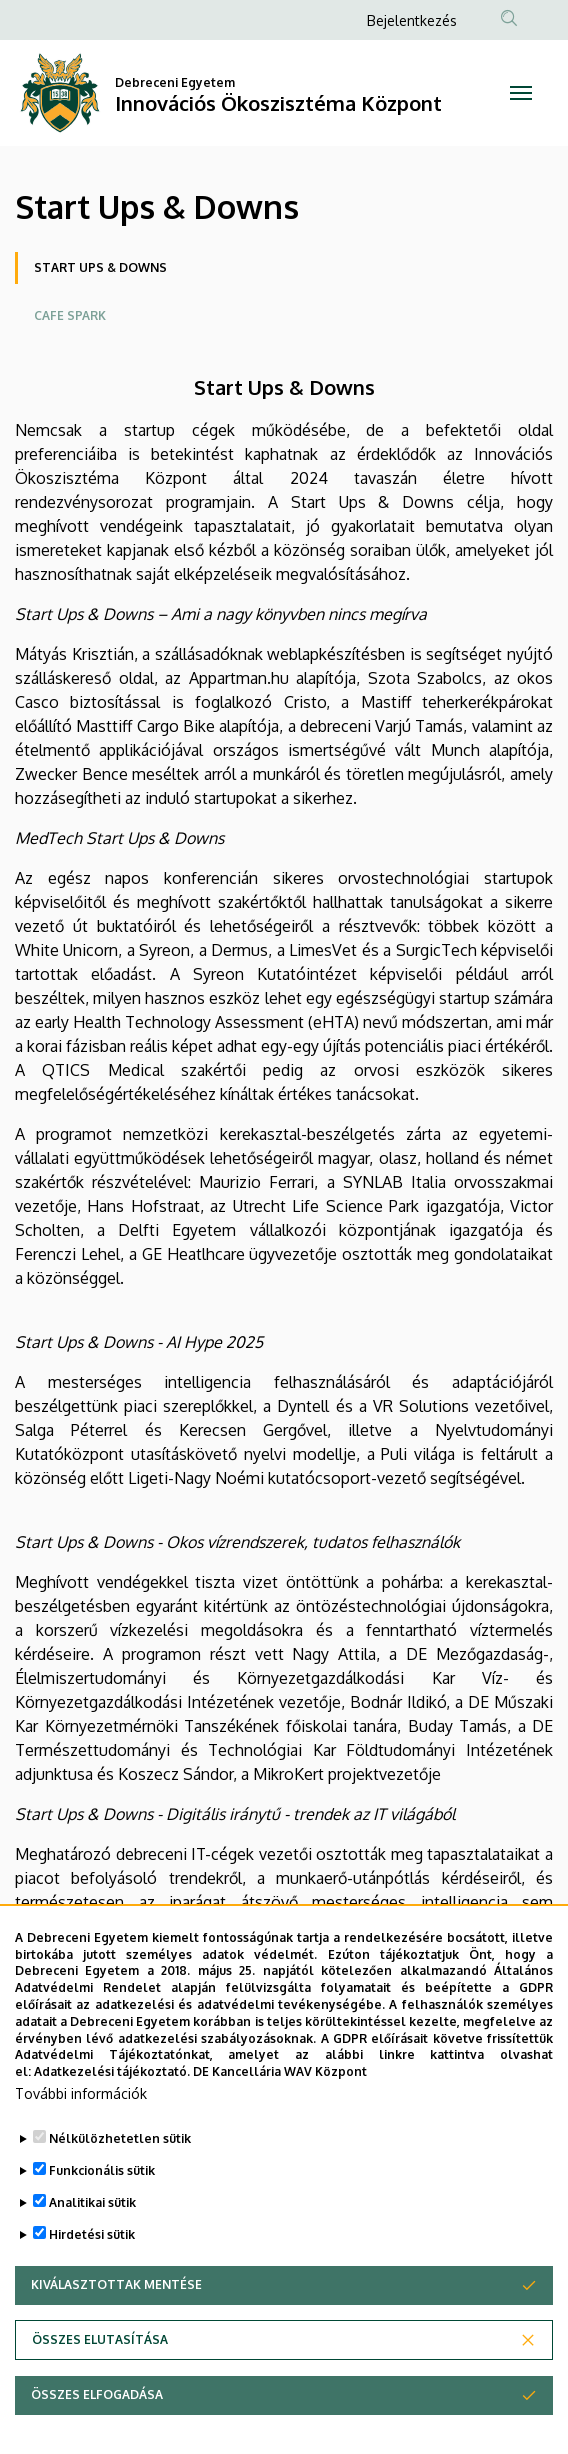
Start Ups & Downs (100, 267)
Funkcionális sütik (102, 2175)
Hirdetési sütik (92, 2239)
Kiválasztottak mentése (116, 2289)
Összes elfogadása (97, 2399)
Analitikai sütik (92, 2207)
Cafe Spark (70, 315)
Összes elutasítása (100, 2344)
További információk (81, 2098)
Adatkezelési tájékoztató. (112, 2076)
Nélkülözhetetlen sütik (120, 2143)
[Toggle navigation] (520, 93)
